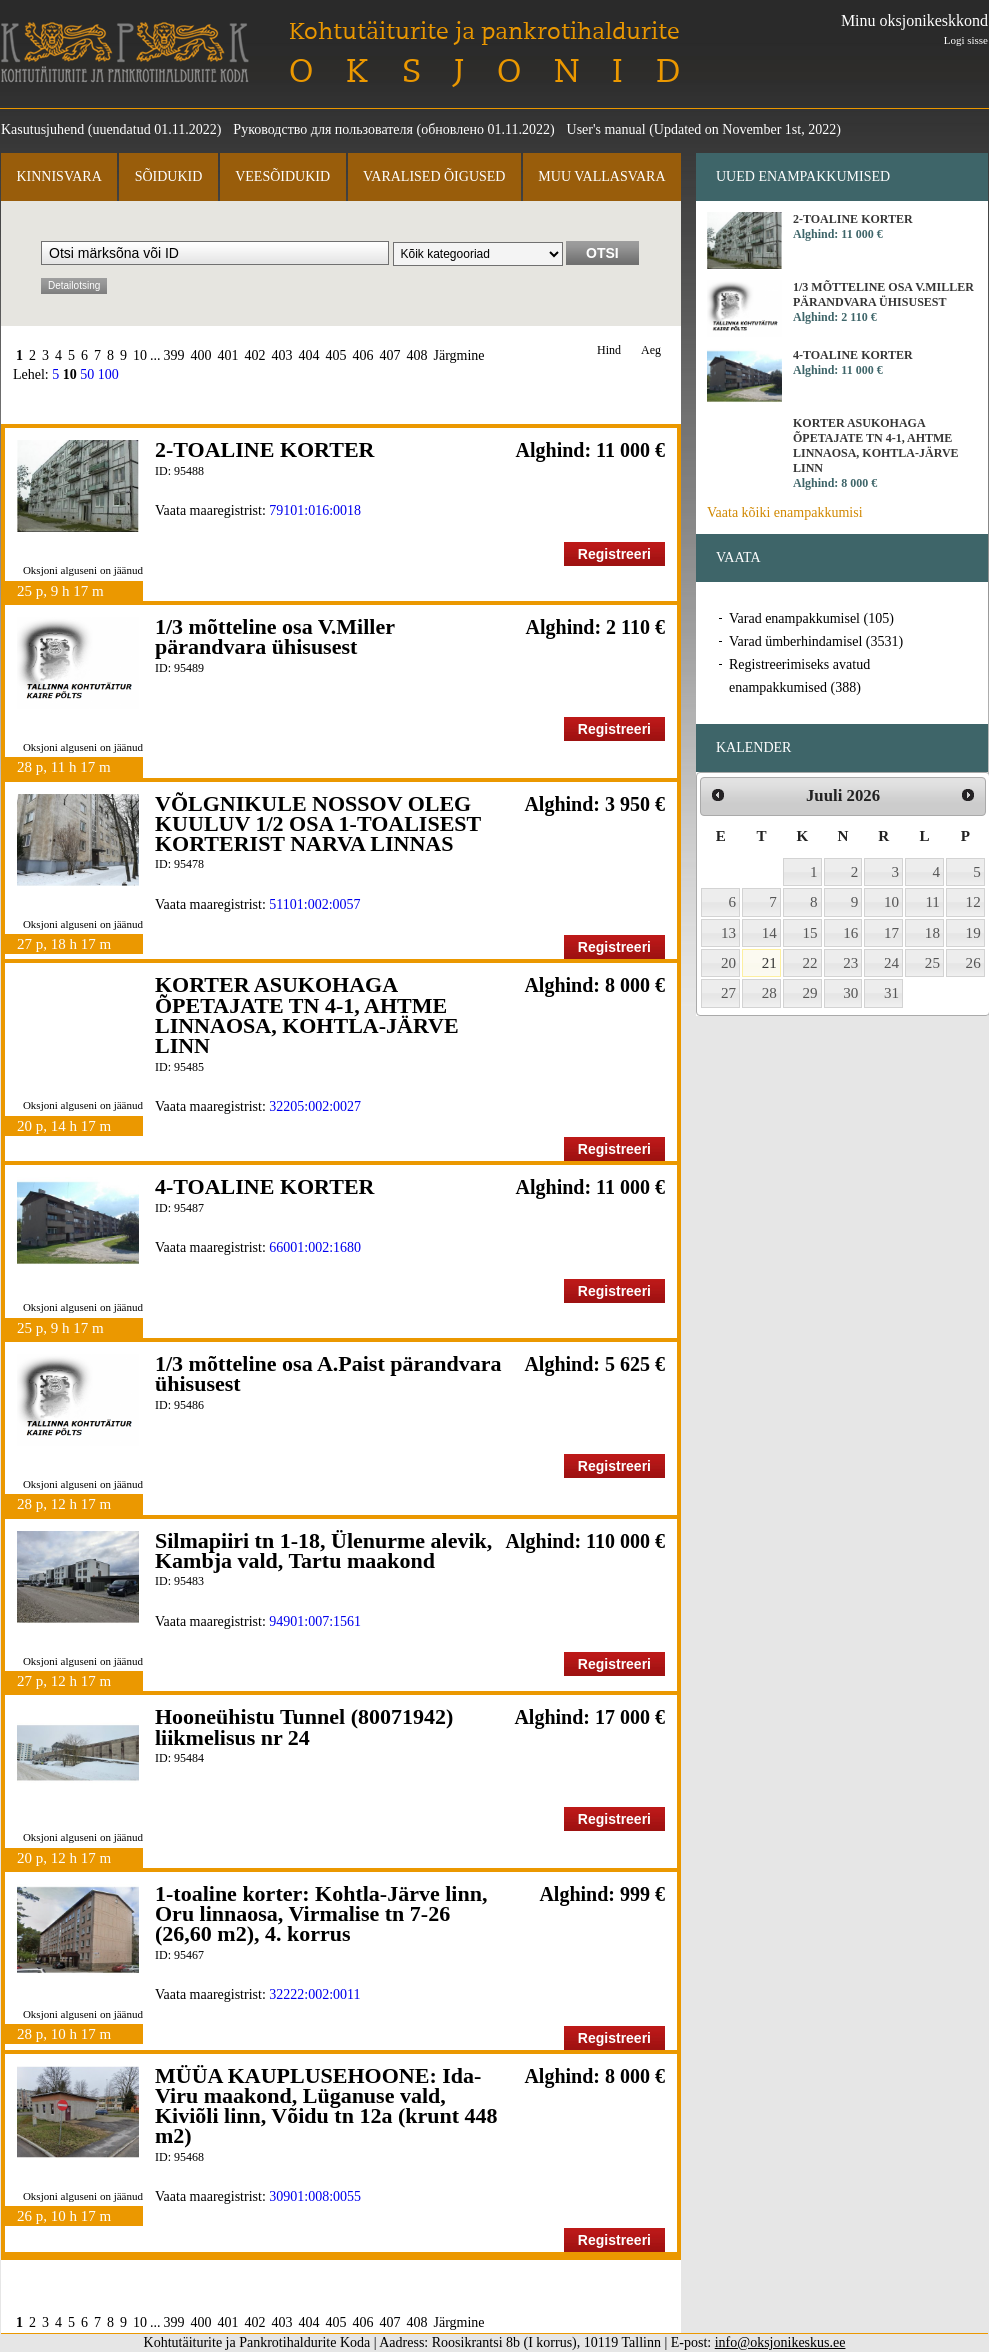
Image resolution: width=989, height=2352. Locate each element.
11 (932, 902)
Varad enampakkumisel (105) (811, 618)
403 (282, 355)
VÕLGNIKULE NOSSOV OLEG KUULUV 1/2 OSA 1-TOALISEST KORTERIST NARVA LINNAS (318, 824)
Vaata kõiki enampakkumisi (785, 512)
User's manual (606, 129)
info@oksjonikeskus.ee (780, 2342)
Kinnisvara (58, 176)
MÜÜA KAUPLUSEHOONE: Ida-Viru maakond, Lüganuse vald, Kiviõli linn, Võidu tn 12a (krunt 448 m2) (326, 2106)
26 (973, 963)
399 (174, 355)
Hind (609, 350)
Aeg (651, 350)
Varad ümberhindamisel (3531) (816, 641)
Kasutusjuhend (42, 129)
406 (363, 355)
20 (728, 963)
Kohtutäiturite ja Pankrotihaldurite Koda (125, 52)
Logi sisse (966, 40)
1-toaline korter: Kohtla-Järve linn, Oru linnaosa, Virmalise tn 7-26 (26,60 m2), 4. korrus (321, 1914)
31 (891, 993)
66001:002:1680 (315, 1247)
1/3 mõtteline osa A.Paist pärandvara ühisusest (328, 1373)
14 (769, 933)
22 (810, 963)
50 (87, 374)
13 (728, 933)
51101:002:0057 (314, 904)
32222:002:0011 (314, 1994)
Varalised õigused (434, 176)
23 (850, 963)
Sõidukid (169, 176)
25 (932, 963)
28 (769, 993)
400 (201, 355)
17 (891, 933)
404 (309, 355)
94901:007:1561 (315, 1621)
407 (390, 355)
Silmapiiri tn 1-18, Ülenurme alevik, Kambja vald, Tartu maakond (323, 1550)
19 (973, 933)
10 (140, 355)
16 (850, 933)
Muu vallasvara (601, 176)
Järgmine (459, 355)
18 (932, 933)
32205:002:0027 (315, 1106)
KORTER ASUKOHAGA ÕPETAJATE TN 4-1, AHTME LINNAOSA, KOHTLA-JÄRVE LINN (307, 1015)
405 (336, 355)
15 (810, 933)
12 (973, 902)
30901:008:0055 (315, 2196)
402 (255, 355)
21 (769, 963)
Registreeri (614, 554)
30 (850, 993)
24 (891, 963)
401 (228, 355)
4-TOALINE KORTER (264, 1186)
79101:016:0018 (315, 510)
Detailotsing (74, 285)
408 (417, 355)
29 (810, 993)
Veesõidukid (282, 176)
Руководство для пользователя (323, 129)
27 (728, 993)
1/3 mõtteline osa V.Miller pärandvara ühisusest (275, 636)
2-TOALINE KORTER (264, 449)
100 (108, 374)
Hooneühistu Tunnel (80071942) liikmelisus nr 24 (304, 1726)
